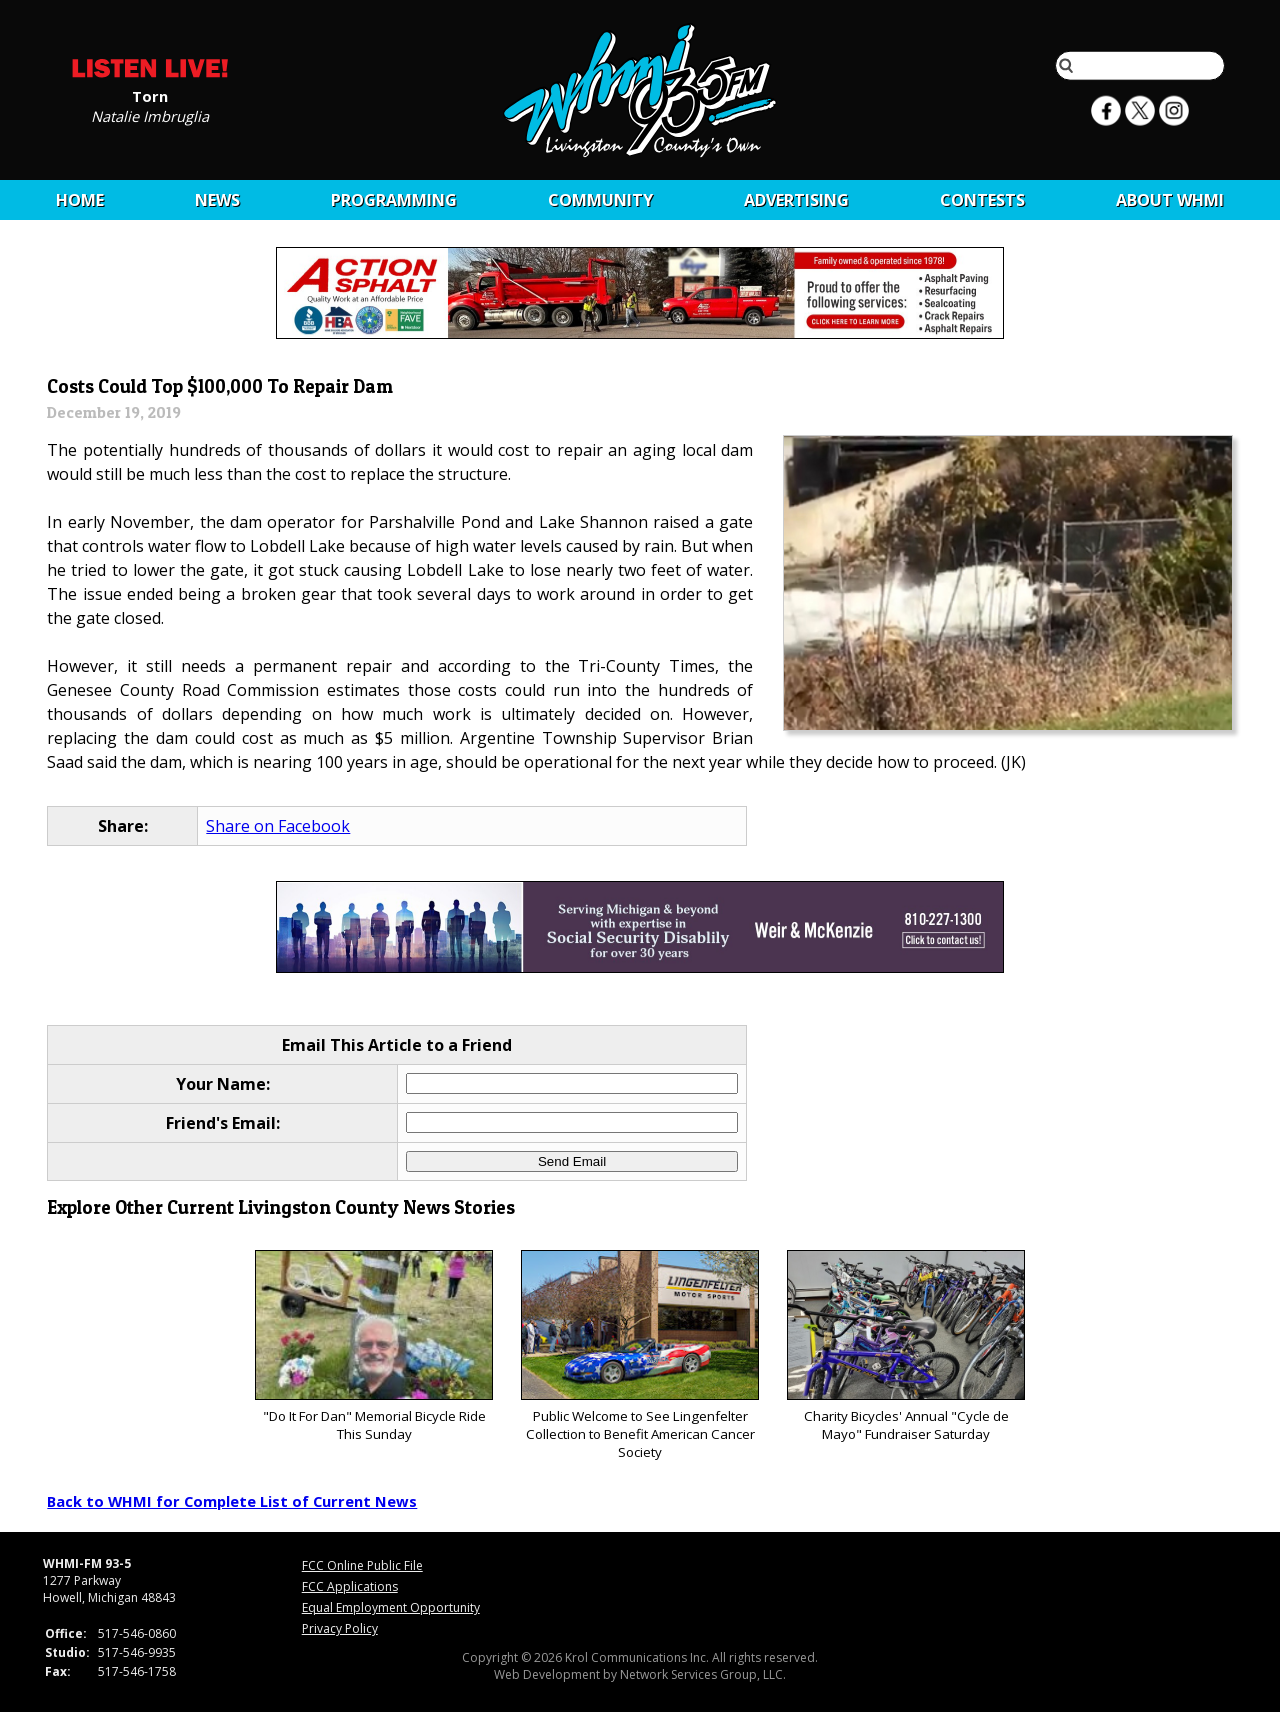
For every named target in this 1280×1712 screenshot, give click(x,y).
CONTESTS (982, 200)
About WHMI (1170, 200)
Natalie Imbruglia (150, 115)
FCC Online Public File (362, 1565)
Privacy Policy (340, 1628)
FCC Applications (350, 1586)
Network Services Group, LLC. (703, 1674)
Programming (394, 200)
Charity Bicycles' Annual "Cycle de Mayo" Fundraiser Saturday (905, 1346)
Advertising (796, 200)
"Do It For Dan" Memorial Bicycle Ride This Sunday (373, 1346)
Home (80, 200)
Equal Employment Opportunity (391, 1607)
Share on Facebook (278, 826)
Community (600, 200)
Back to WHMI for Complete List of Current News (232, 1501)
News (217, 200)
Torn (150, 95)
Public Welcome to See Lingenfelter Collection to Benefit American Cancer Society (639, 1355)
